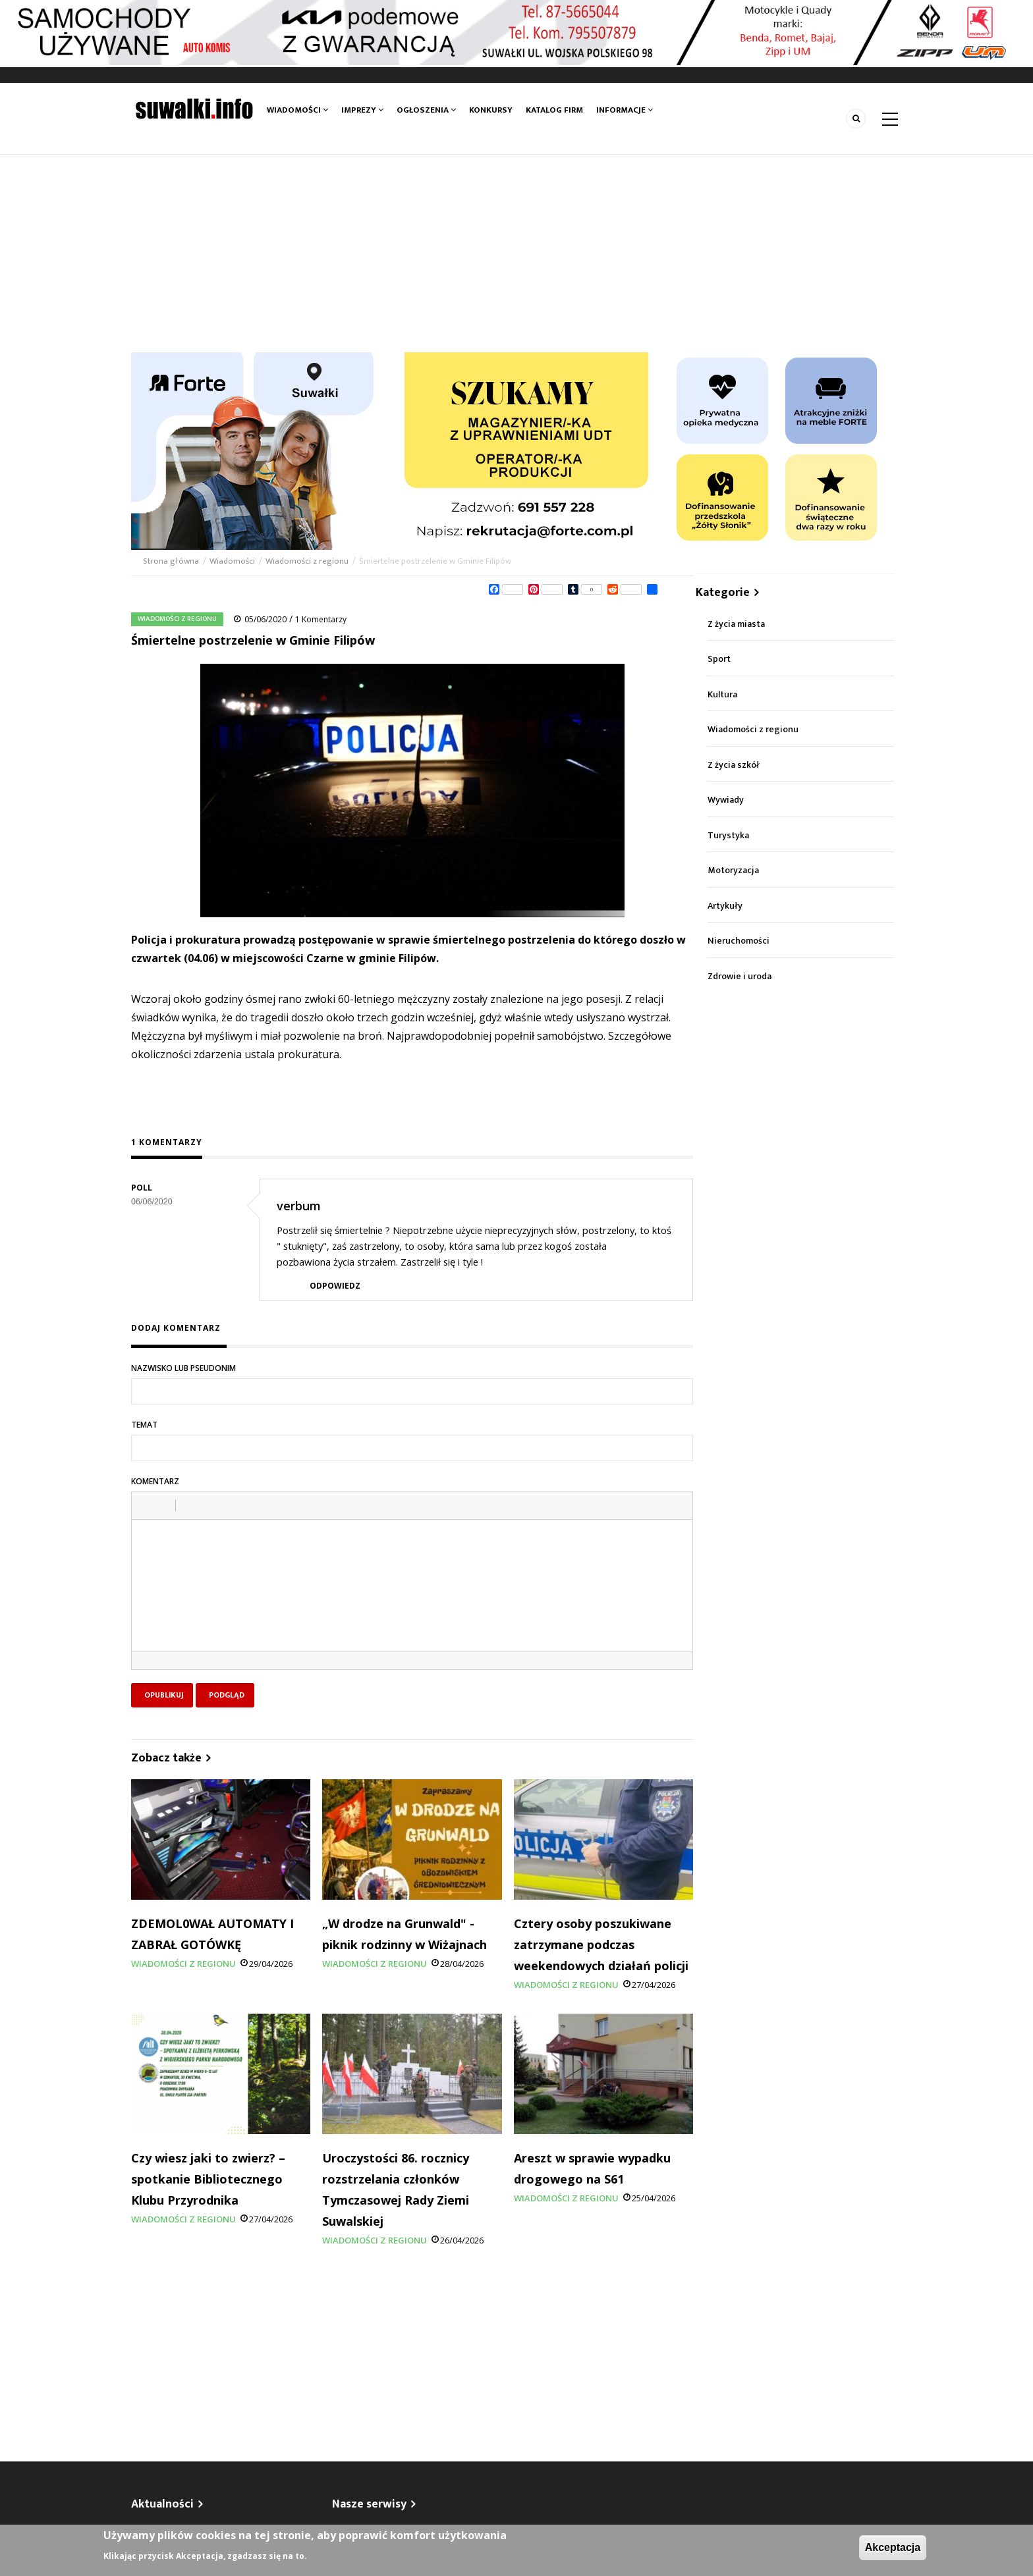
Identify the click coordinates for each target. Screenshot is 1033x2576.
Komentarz (155, 1481)
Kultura (722, 694)
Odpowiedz (335, 1285)
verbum (299, 1206)
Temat (144, 1424)
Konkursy (491, 110)
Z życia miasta (736, 623)
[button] (146, 1505)
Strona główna (172, 561)
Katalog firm (554, 110)
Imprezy (362, 110)
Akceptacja (893, 2547)
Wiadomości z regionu (307, 561)
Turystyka (728, 835)
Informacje (624, 110)
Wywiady (726, 799)
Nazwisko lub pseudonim (183, 1368)
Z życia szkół (734, 764)
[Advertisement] (516, 253)
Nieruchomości (738, 940)
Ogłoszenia (426, 110)
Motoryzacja (733, 870)
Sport (719, 658)
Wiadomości (297, 110)
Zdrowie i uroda (739, 976)
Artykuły (725, 905)
